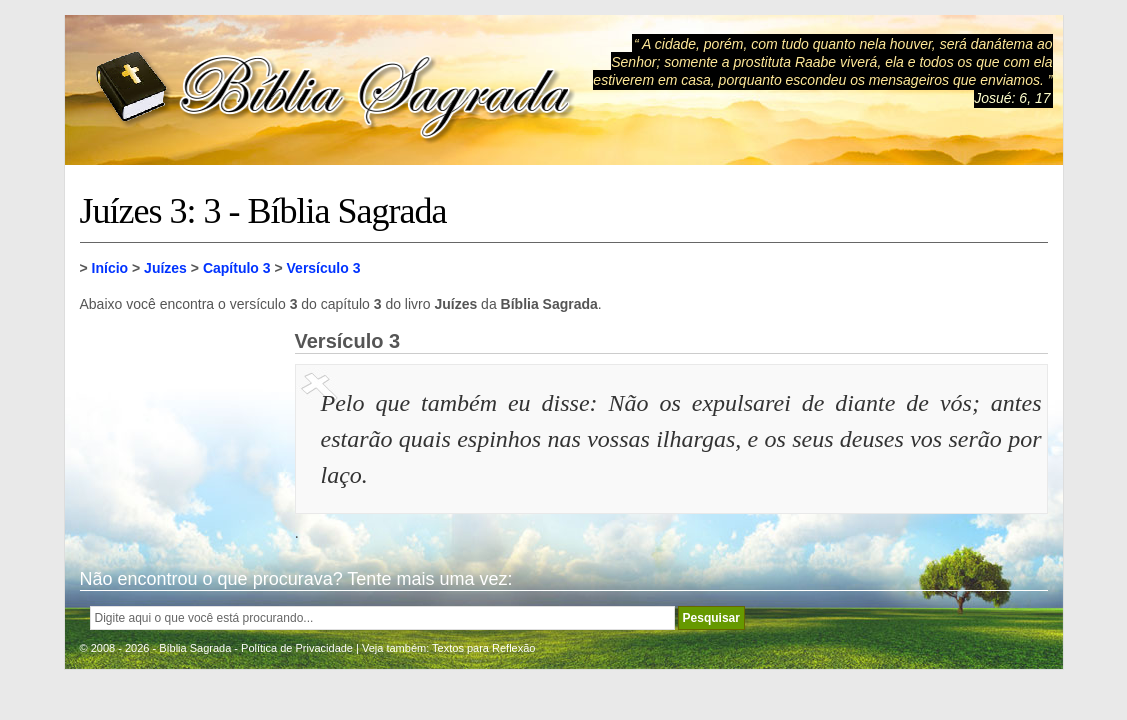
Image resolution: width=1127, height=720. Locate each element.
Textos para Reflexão (483, 648)
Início (110, 268)
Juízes (165, 268)
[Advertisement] (180, 430)
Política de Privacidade (297, 648)
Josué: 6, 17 (1012, 98)
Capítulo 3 (237, 268)
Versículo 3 (324, 268)
